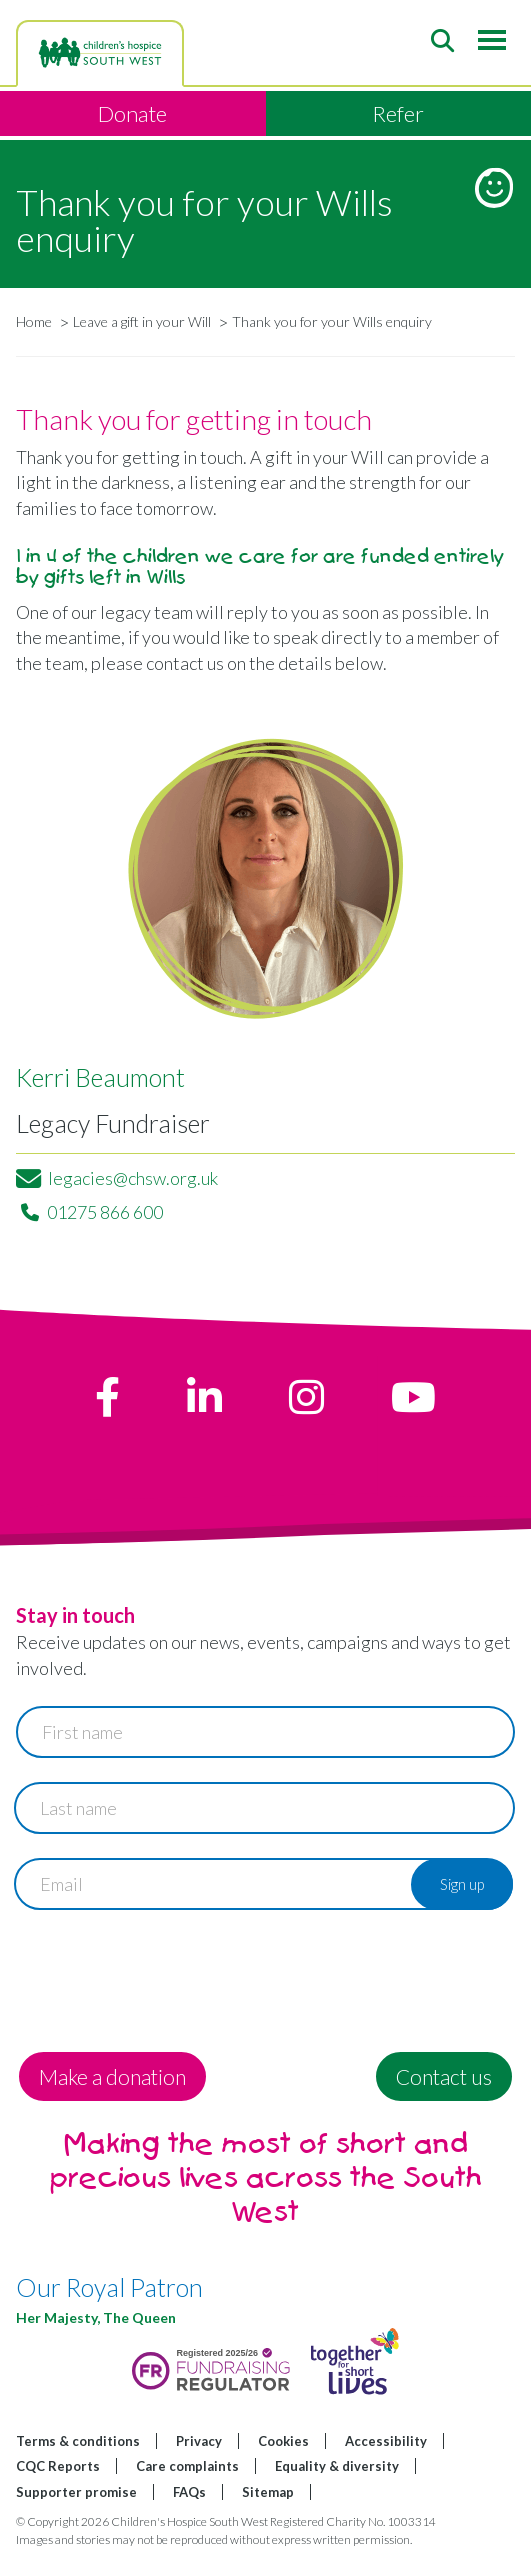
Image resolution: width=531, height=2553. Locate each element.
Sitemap (268, 2492)
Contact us (444, 2076)
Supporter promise (76, 2492)
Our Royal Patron (109, 2287)
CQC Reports (58, 2466)
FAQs (189, 2492)
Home (34, 321)
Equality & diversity (337, 2466)
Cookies (283, 2441)
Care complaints (187, 2466)
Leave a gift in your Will (142, 321)
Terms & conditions (78, 2441)
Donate (132, 113)
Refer (398, 113)
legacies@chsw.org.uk (133, 1178)
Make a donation (112, 2076)
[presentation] (168, 1973)
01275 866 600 (105, 1212)
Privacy (199, 2441)
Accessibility (386, 2441)
